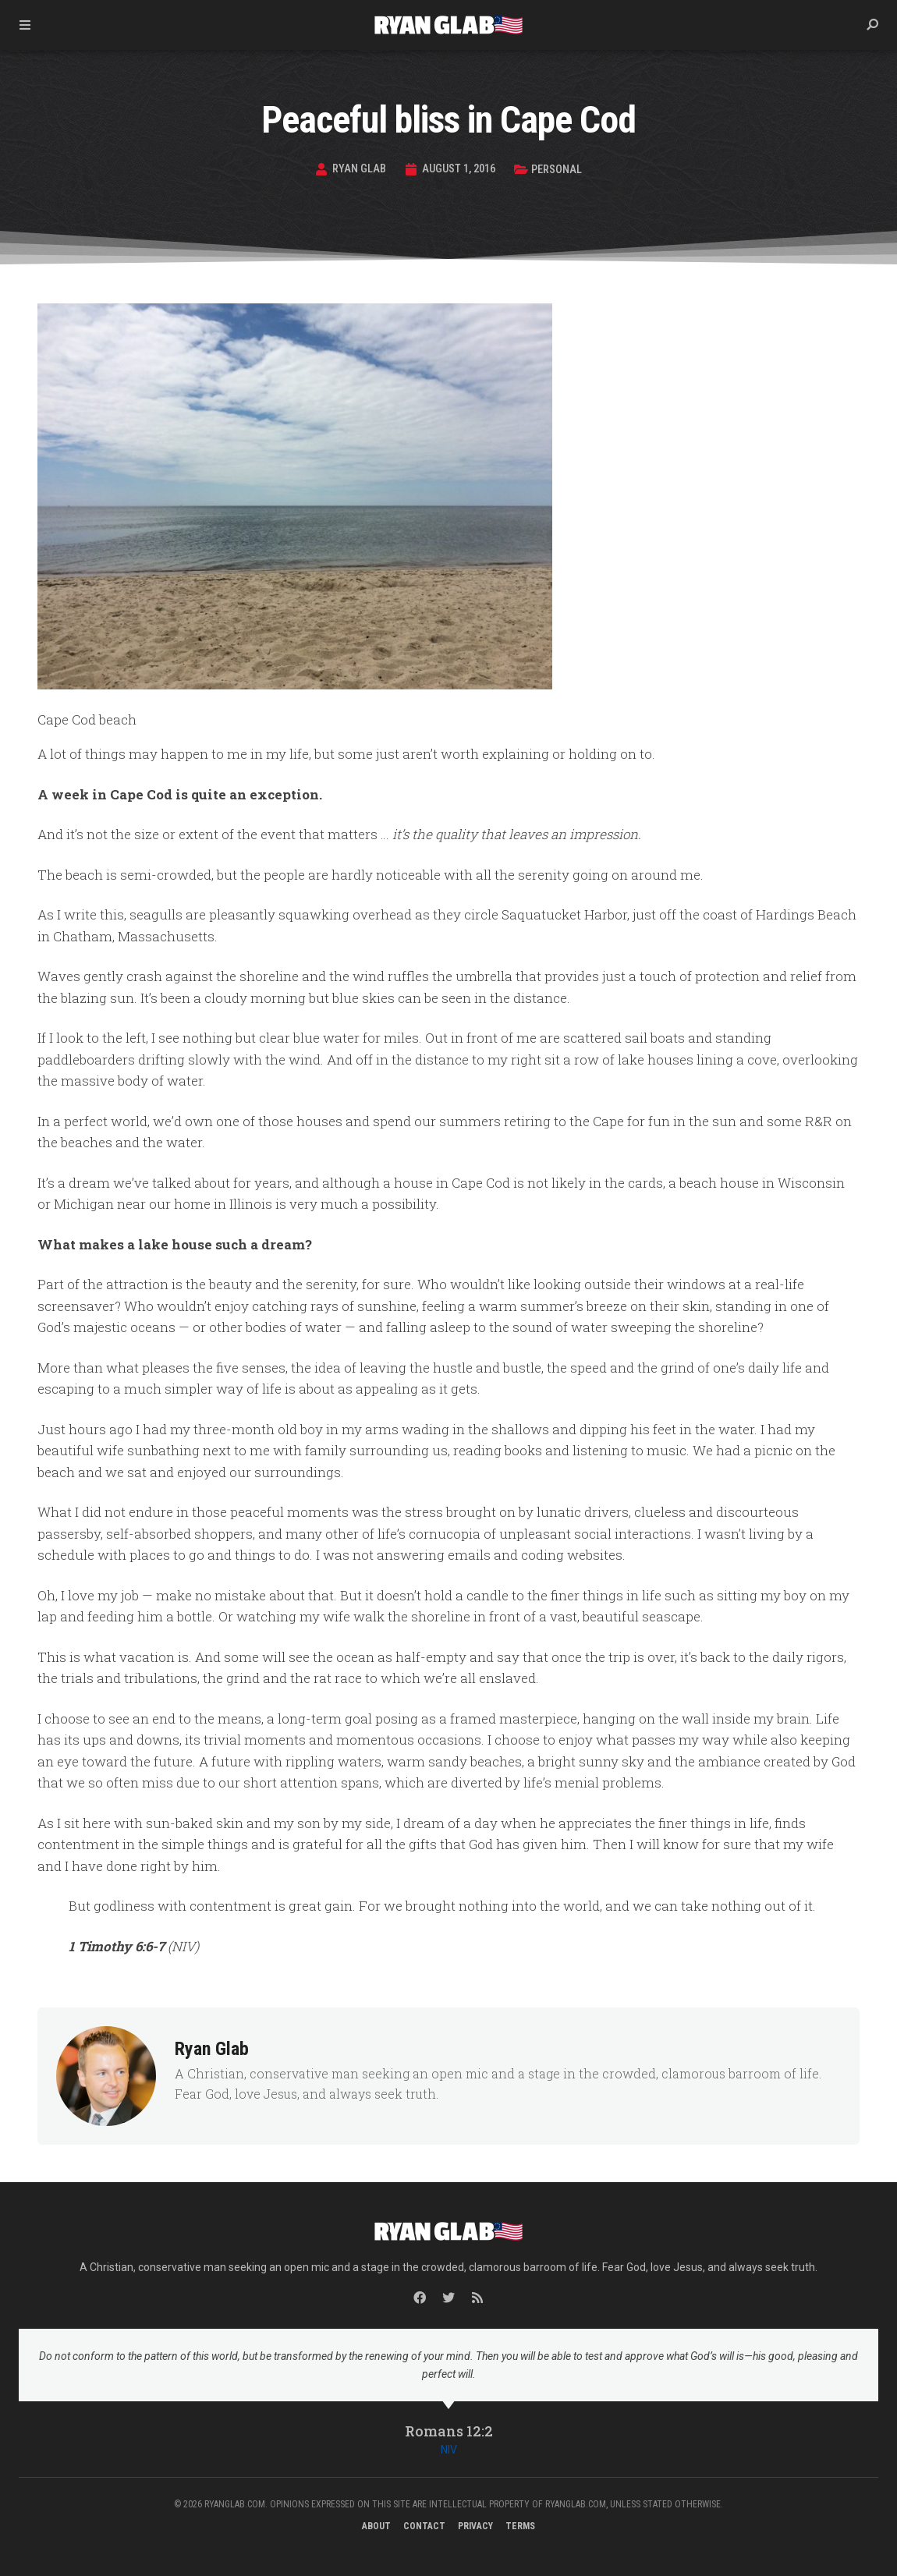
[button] (872, 25)
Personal (559, 169)
